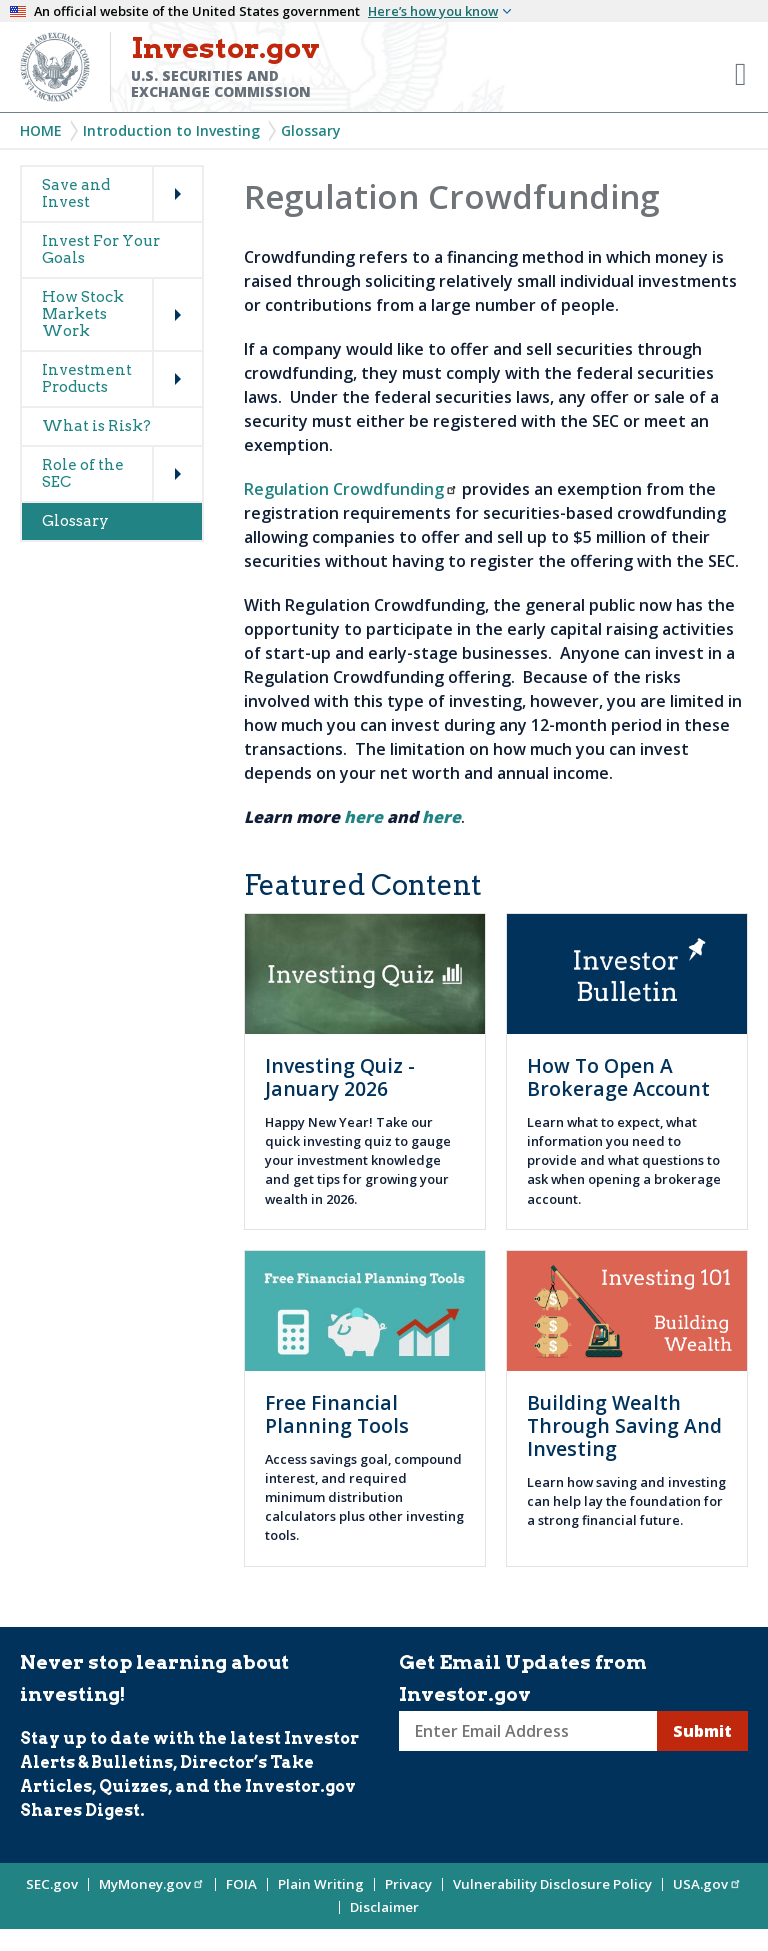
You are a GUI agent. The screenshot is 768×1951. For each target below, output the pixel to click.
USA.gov (707, 1884)
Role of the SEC (83, 473)
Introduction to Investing (171, 130)
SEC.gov (52, 1884)
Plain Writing (321, 1884)
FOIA (241, 1884)
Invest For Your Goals (101, 249)
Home (41, 130)
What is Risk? (96, 426)
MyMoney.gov (152, 1884)
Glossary (311, 130)
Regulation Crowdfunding (351, 489)
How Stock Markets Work (83, 314)
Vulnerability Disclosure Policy (552, 1884)
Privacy (408, 1884)
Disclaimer (384, 1907)
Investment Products (87, 378)
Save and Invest (76, 193)
